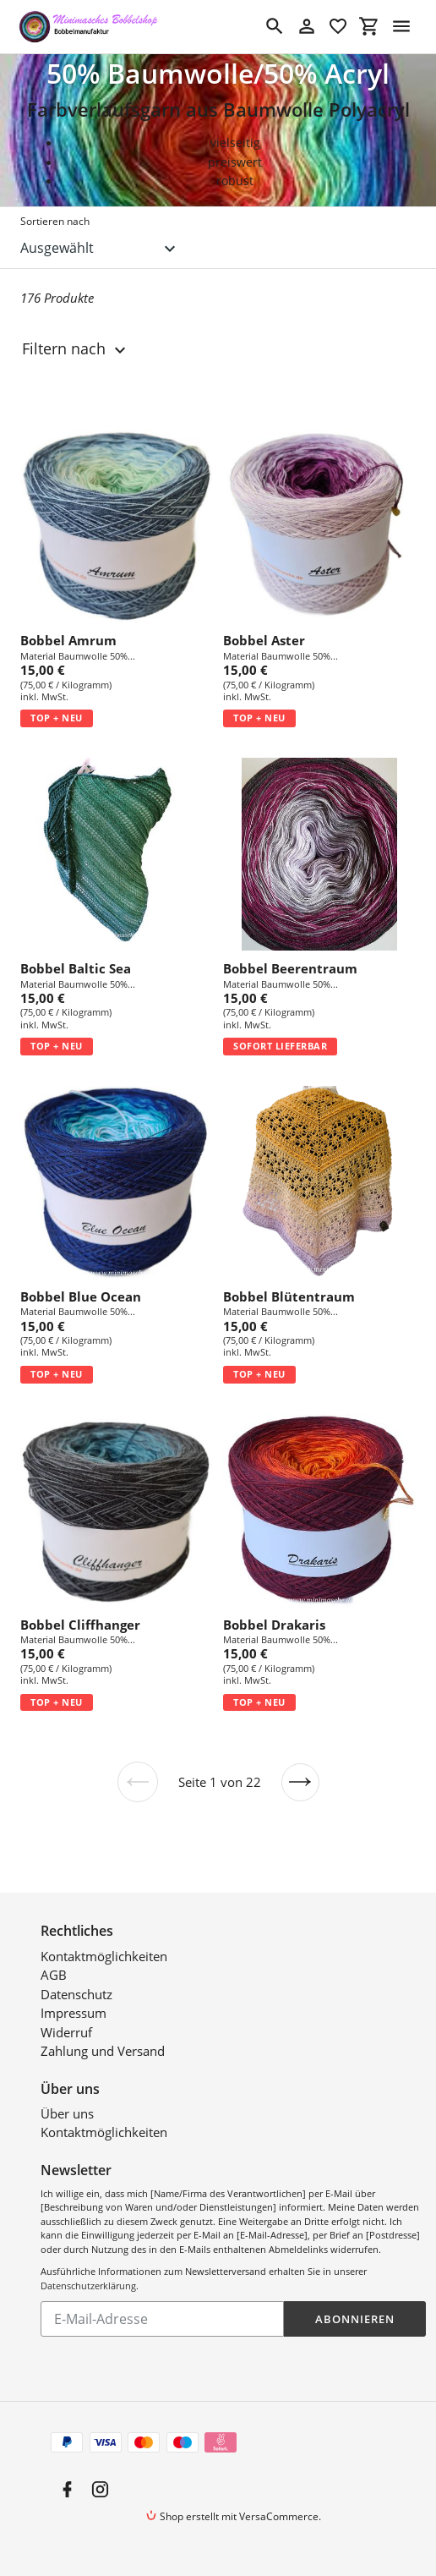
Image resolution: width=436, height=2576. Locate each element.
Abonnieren (355, 2319)
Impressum (73, 2012)
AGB (54, 1974)
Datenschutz (76, 1994)
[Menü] (401, 26)
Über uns (67, 2113)
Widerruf (66, 2032)
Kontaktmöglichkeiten (104, 1956)
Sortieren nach (55, 221)
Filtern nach (76, 349)
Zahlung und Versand (103, 2050)
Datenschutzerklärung (88, 2285)
